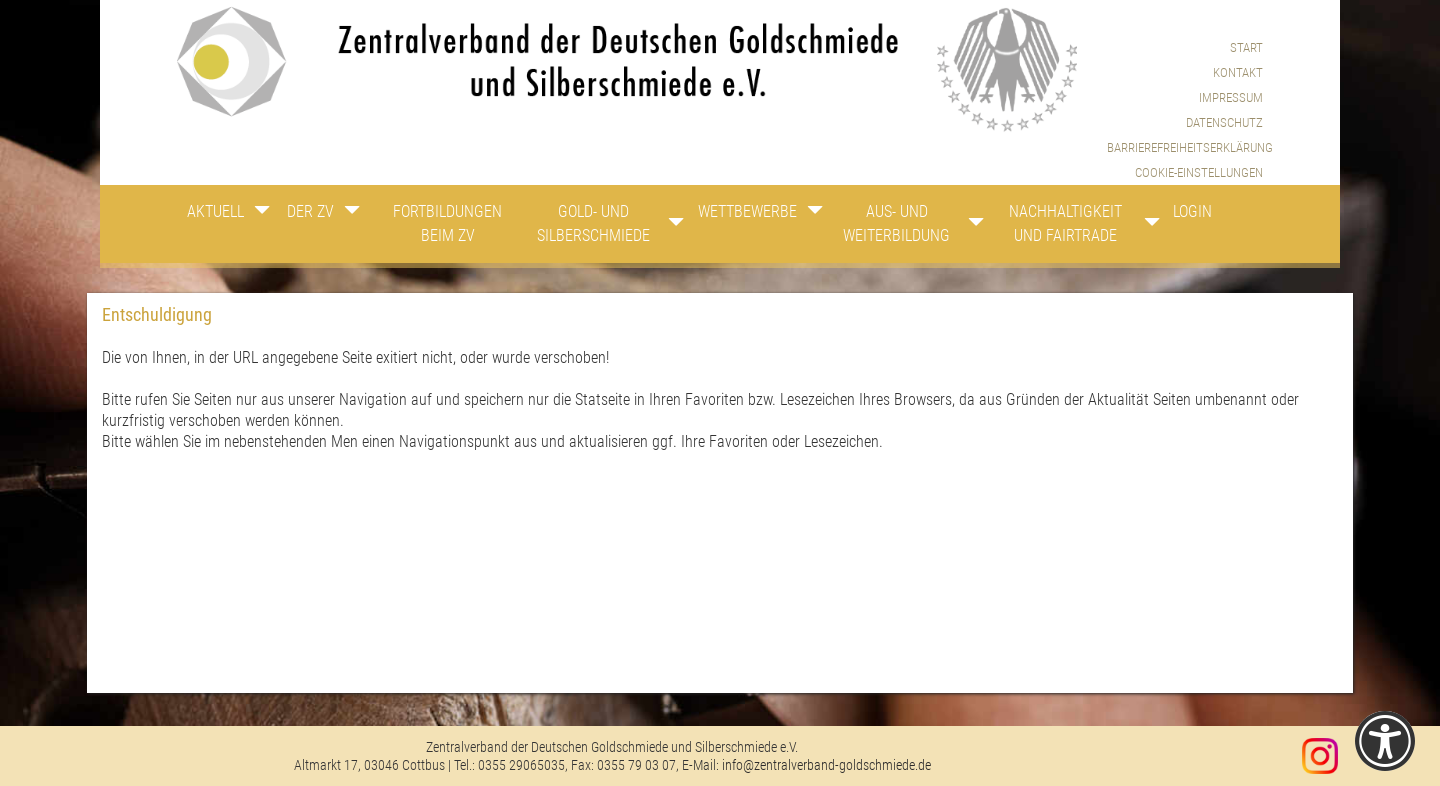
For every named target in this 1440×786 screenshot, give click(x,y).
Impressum (1231, 97)
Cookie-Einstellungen (1199, 172)
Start (1246, 47)
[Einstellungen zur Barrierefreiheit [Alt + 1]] (1385, 741)
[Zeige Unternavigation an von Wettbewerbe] (811, 215)
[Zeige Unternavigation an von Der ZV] (355, 215)
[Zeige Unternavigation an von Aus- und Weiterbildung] (973, 227)
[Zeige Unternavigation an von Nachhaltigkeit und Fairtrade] (1145, 227)
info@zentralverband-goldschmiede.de (826, 765)
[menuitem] (1185, 172)
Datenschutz (1224, 122)
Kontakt (1238, 72)
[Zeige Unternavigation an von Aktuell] (262, 215)
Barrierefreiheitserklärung (1185, 147)
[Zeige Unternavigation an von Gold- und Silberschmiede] (666, 227)
